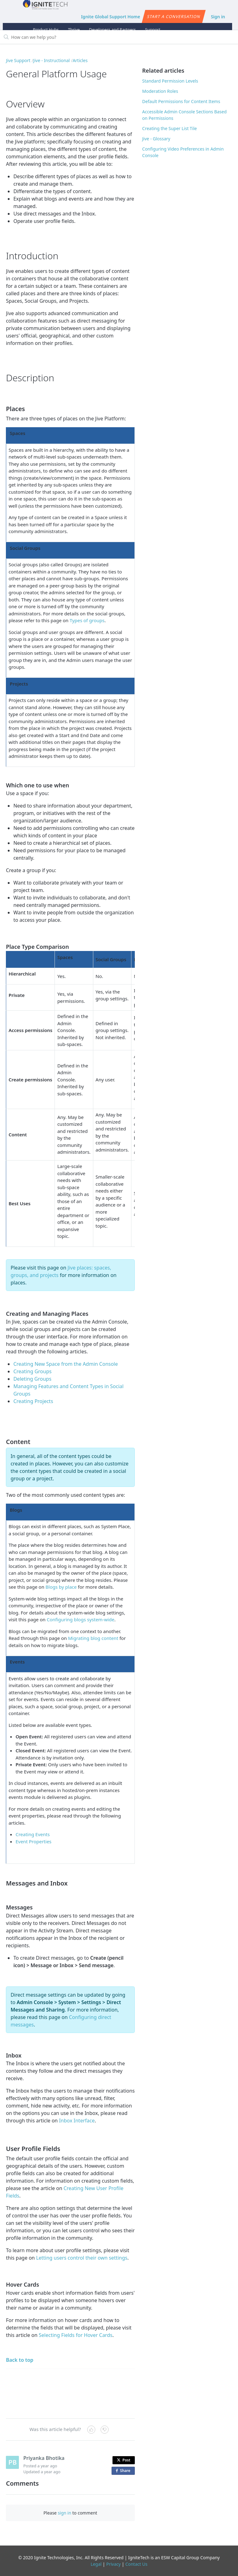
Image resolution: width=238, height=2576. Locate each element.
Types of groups (87, 620)
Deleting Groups (32, 1378)
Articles (80, 60)
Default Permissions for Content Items (181, 101)
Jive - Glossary (156, 139)
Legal (95, 2564)
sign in (64, 2513)
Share (124, 2471)
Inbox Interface (77, 2120)
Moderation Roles (160, 91)
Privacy (113, 2564)
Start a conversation (173, 16)
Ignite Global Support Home (110, 17)
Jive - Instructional (51, 60)
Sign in (218, 17)
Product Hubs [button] (46, 29)
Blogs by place (61, 1587)
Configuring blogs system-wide (80, 1619)
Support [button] (152, 29)
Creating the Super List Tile (169, 128)
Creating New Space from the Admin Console (65, 1363)
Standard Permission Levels (170, 81)
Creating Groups (32, 1371)
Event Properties (33, 1841)
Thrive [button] (74, 29)
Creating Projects (33, 1401)
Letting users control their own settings (81, 2257)
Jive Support (18, 60)
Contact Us (136, 2564)
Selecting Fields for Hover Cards (75, 2335)
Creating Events (32, 1834)
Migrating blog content (93, 1638)
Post (123, 2460)
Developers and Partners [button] (112, 29)
